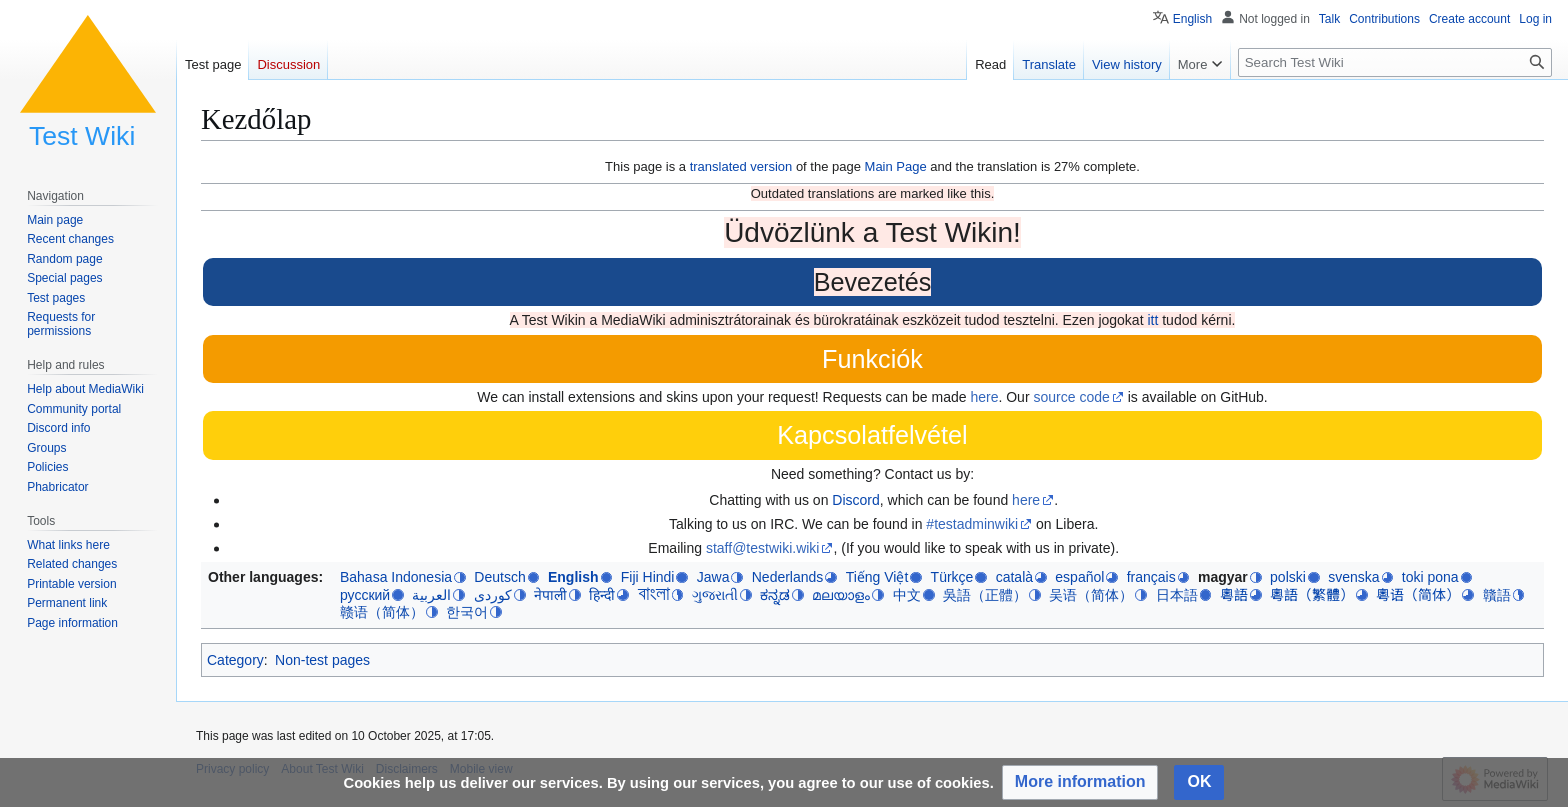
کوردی (493, 595)
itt (1152, 320)
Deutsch (499, 577)
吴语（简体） (1091, 595)
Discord (855, 500)
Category (235, 660)
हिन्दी (602, 595)
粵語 (1234, 595)
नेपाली (550, 595)
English (573, 577)
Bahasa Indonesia (396, 577)
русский (365, 595)
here (984, 397)
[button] (1080, 782)
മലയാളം (841, 595)
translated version (741, 166)
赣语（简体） (382, 612)
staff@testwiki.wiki (763, 548)
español (1079, 577)
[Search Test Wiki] (1395, 62)
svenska (1353, 577)
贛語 (1497, 595)
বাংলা (654, 594)
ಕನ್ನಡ (775, 595)
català (1014, 577)
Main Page (896, 166)
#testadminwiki (972, 524)
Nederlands (788, 577)
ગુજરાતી (715, 595)
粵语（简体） (1418, 595)
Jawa (713, 577)
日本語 (1177, 595)
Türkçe (952, 577)
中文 (907, 595)
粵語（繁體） (1312, 595)
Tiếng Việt (877, 577)
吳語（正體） (985, 595)
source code (1071, 397)
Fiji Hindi (648, 577)
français (1151, 577)
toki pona (1430, 577)
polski (1288, 577)
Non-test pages (322, 660)
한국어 (467, 612)
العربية (431, 595)
